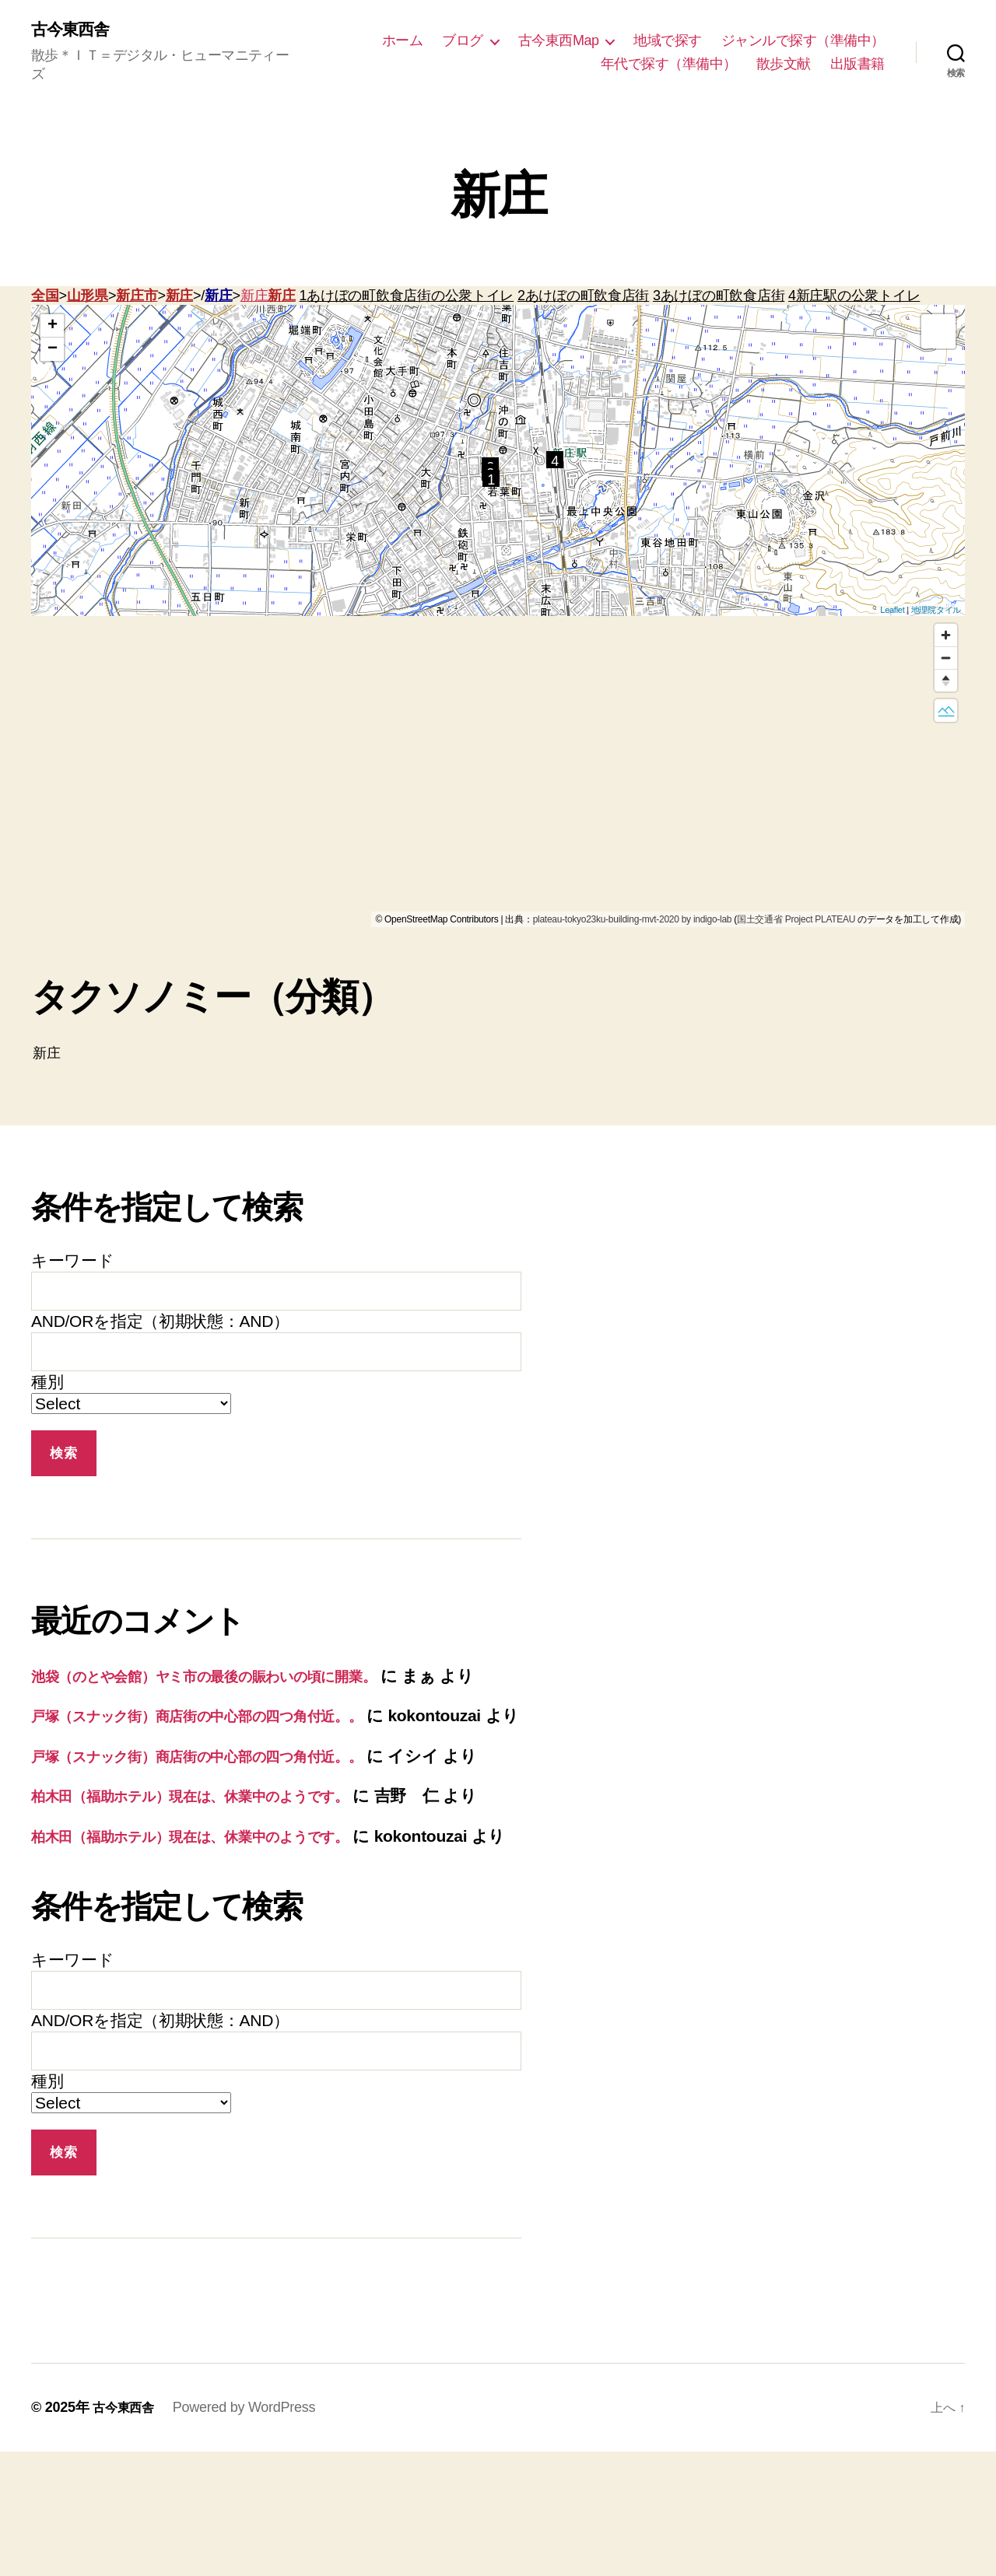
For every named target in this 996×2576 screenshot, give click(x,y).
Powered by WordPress (252, 2531)
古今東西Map (558, 41)
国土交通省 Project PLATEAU (796, 921)
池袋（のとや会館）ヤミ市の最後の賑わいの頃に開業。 (237, 1678)
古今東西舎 (76, 31)
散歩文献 (783, 64)
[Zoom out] (946, 660)
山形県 (87, 298)
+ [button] (52, 328)
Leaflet (892, 611)
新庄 (179, 298)
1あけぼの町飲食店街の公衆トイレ (406, 298)
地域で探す (667, 41)
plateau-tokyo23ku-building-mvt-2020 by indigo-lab (632, 921)
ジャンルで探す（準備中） (803, 41)
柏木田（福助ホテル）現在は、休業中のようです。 (220, 1872)
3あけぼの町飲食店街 (718, 298)
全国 (44, 298)
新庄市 (136, 298)
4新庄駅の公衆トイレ (854, 298)
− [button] (52, 351)
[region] (498, 773)
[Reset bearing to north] (946, 682)
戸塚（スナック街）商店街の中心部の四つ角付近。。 (227, 1743)
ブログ (462, 41)
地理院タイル (936, 611)
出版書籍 (857, 64)
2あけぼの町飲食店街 (583, 298)
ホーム (402, 41)
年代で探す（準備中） (669, 64)
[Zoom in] (946, 637)
